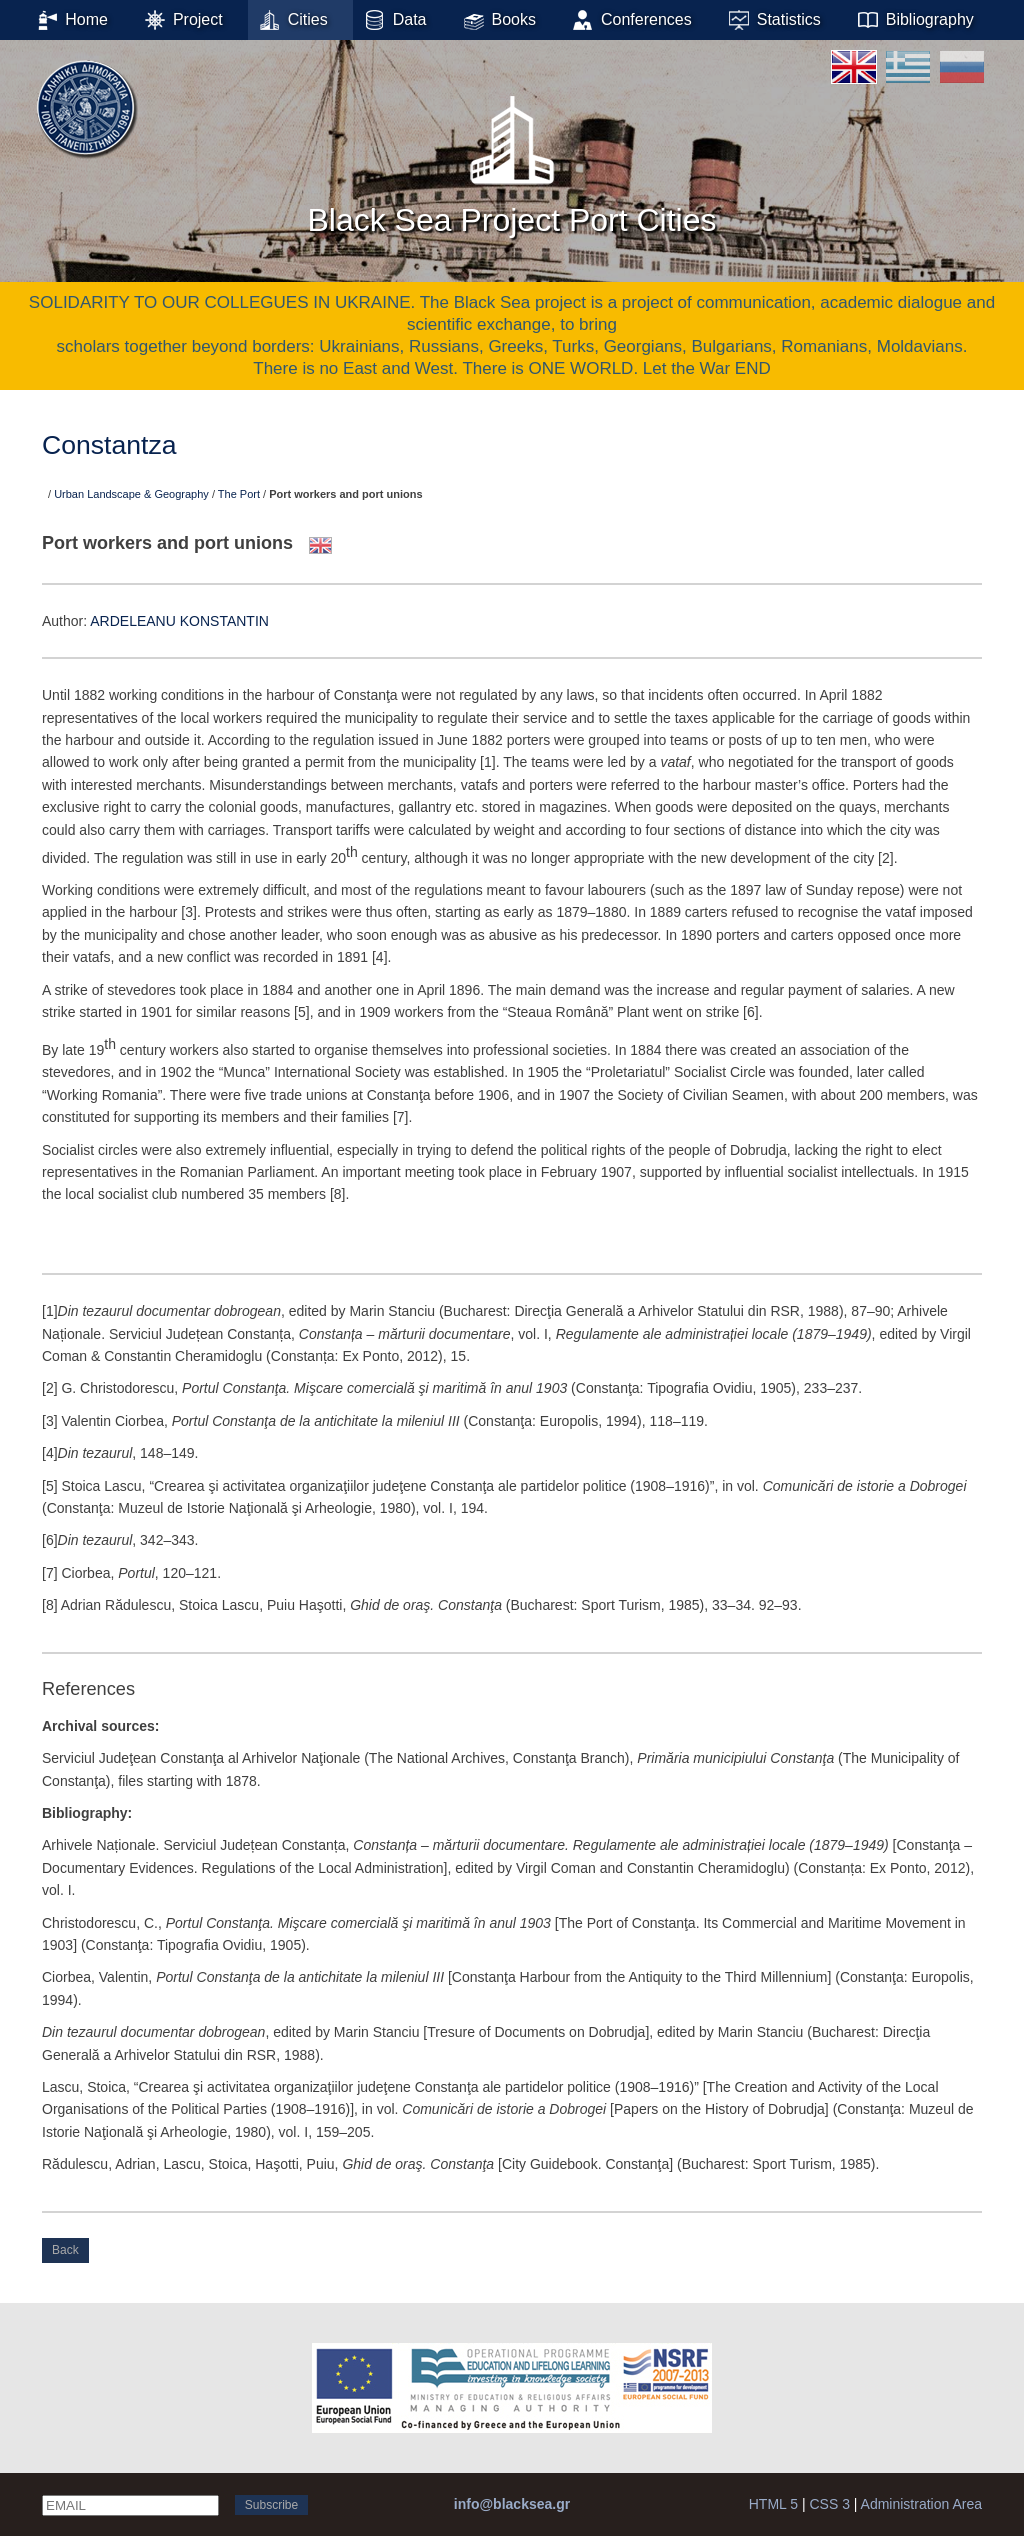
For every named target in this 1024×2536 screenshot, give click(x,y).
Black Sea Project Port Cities (511, 159)
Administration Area (921, 2504)
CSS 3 (829, 2504)
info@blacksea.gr (512, 2504)
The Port (239, 494)
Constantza (109, 445)
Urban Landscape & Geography (131, 494)
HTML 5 (773, 2504)
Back (65, 2250)
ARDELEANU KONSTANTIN (179, 621)
